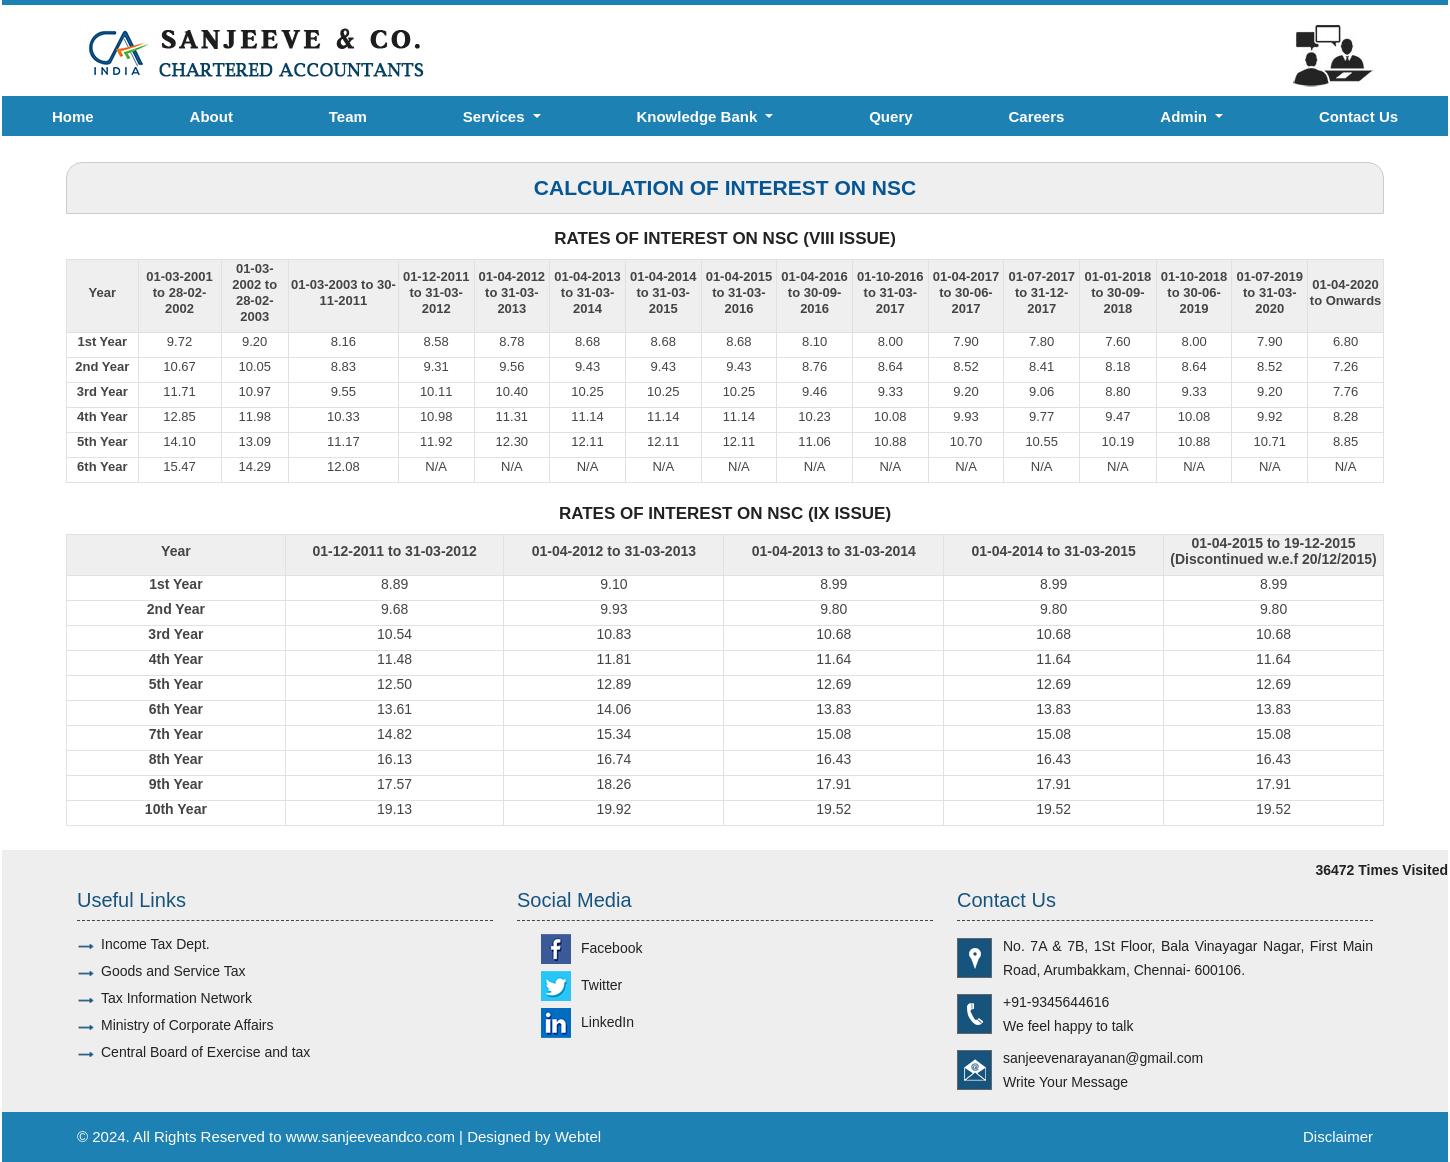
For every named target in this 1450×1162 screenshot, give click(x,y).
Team (348, 116)
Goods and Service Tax (173, 971)
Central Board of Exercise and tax (205, 1052)
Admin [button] (1185, 116)
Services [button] (496, 116)
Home (73, 116)
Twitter (581, 985)
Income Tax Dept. (155, 944)
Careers (1036, 116)
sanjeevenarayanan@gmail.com (1103, 1058)
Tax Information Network (176, 998)
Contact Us (1358, 116)
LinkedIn (587, 1022)
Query (890, 116)
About (211, 116)
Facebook (591, 948)
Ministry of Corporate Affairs (187, 1025)
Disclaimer (1338, 1136)
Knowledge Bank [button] (698, 116)
